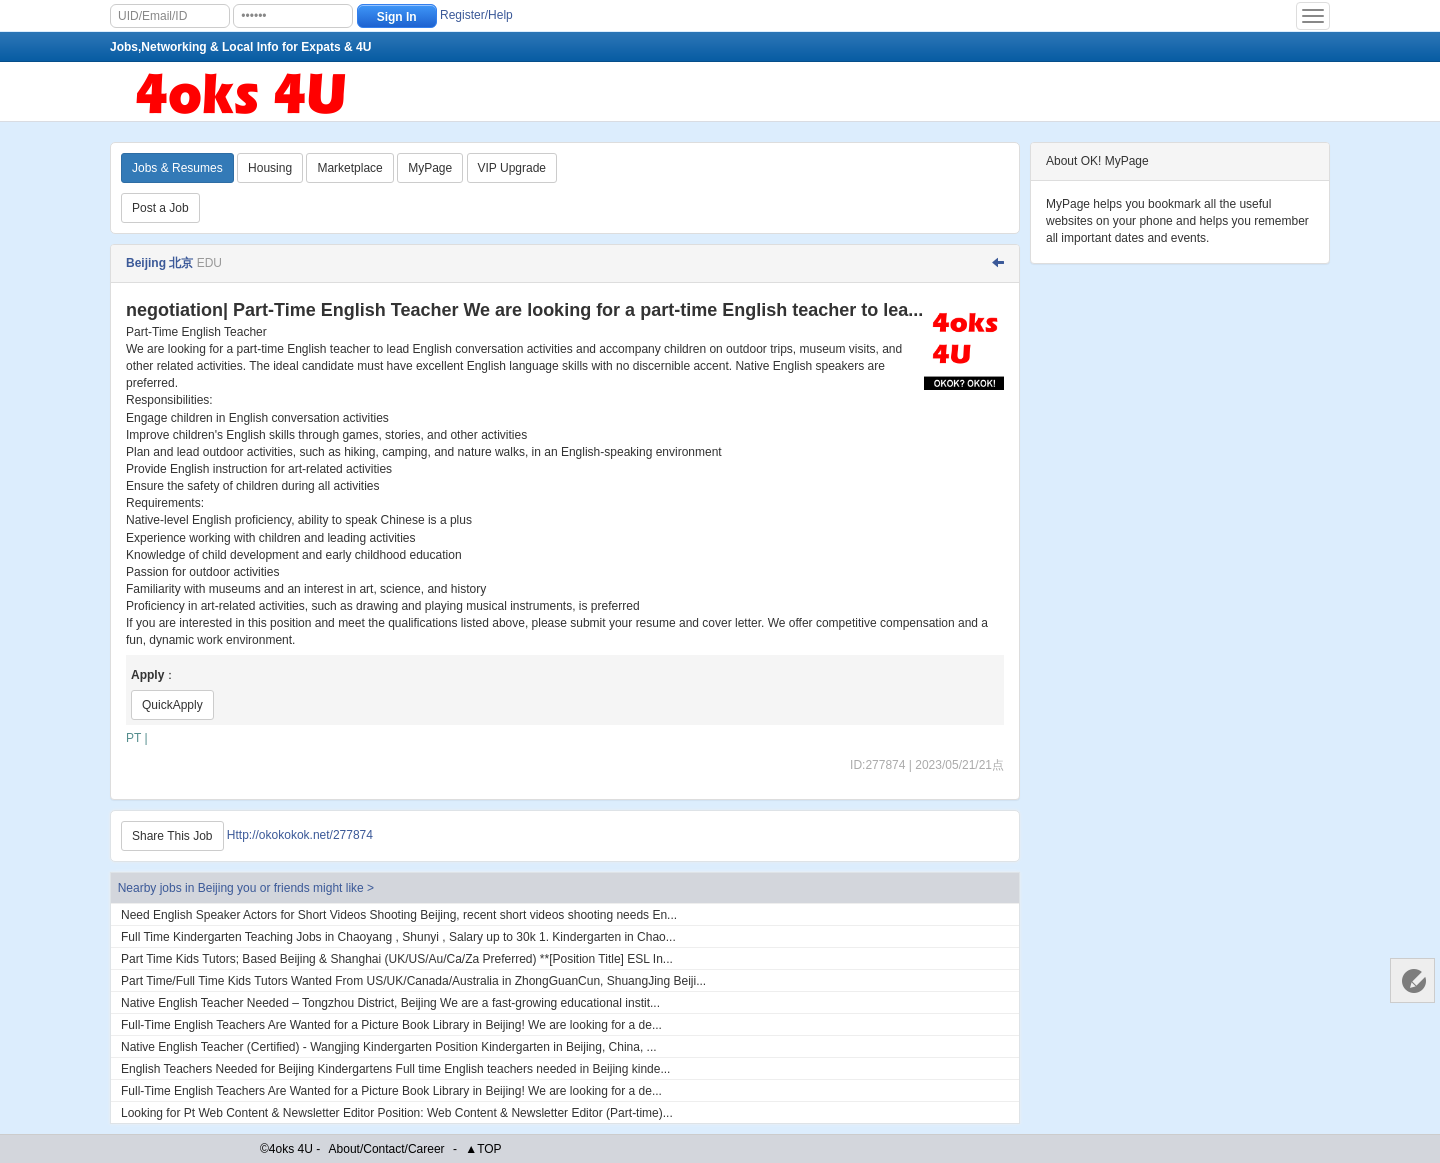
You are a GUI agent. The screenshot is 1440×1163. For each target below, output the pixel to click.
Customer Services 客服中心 (1412, 980)
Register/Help (476, 15)
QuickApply (172, 705)
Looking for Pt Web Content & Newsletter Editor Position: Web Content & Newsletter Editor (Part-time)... (397, 1113)
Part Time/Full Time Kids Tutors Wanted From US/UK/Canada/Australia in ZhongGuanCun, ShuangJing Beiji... (413, 981)
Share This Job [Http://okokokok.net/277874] (172, 836)
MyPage (430, 168)
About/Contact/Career (387, 1149)
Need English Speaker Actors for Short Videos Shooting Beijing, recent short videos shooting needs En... (399, 915)
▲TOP (483, 1149)
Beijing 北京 (159, 263)
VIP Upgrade (512, 168)
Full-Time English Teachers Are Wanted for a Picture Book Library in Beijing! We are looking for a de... (391, 1025)
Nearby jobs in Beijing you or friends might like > (246, 888)
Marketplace (349, 168)
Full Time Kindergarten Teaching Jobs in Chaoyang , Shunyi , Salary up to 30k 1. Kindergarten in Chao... (398, 937)
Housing (270, 168)
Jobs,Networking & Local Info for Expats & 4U (240, 47)
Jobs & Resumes (177, 168)
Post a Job (160, 208)
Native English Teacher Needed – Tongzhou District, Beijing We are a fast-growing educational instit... (390, 1003)
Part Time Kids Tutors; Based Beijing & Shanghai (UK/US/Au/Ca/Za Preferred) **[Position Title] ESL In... (397, 959)
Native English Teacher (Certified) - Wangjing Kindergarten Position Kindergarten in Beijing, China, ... (389, 1047)
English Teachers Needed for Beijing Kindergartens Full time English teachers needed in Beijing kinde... (395, 1069)
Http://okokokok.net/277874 (300, 835)
